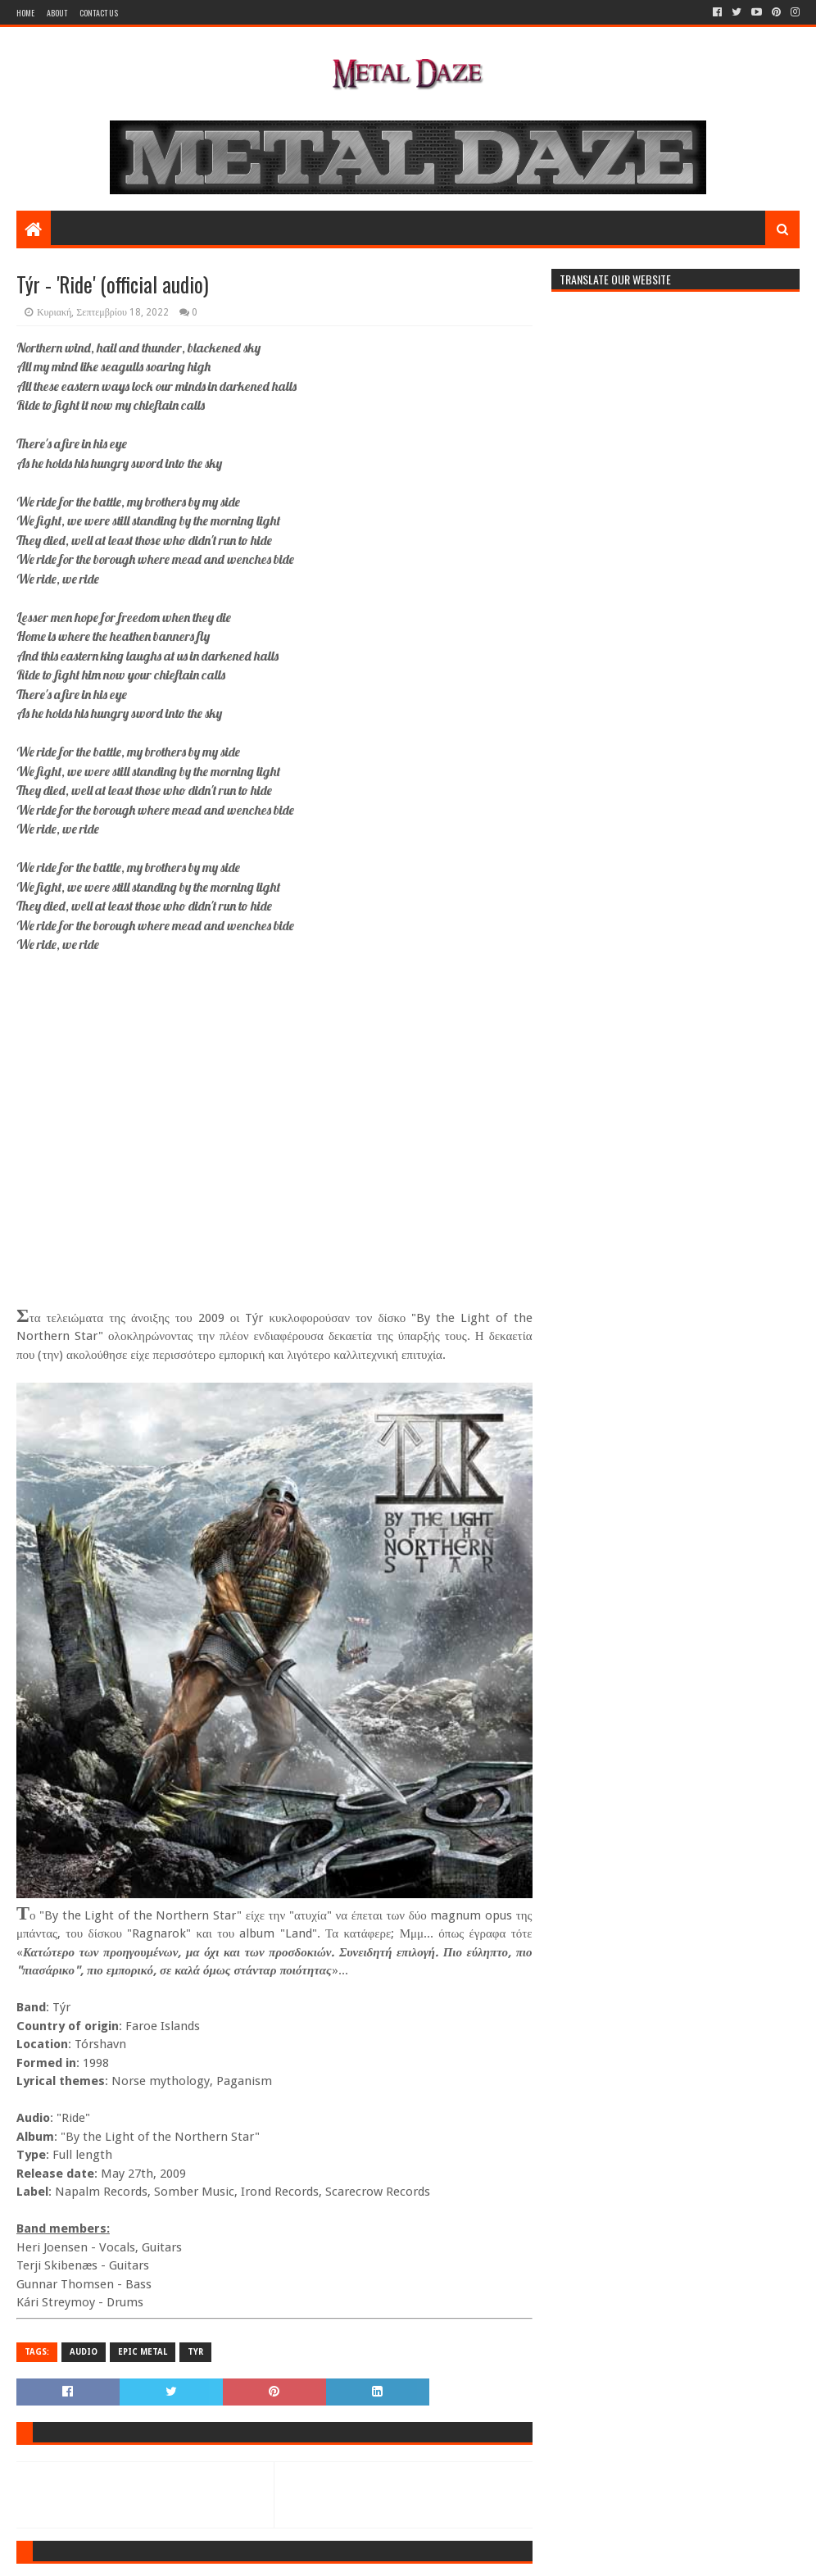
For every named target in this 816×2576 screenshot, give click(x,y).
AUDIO (83, 2351)
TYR (195, 2351)
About (57, 13)
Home (25, 13)
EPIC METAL (142, 2351)
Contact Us (98, 13)
